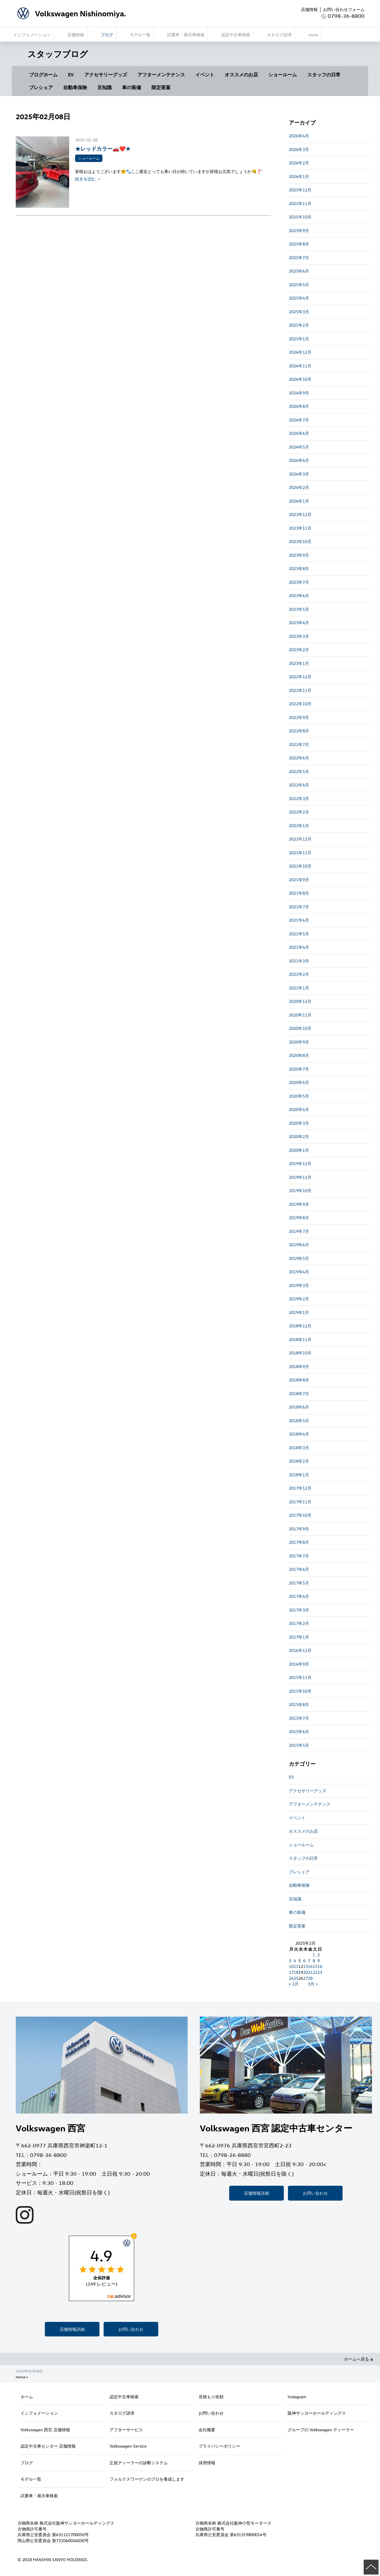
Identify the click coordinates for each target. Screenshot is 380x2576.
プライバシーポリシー (219, 2446)
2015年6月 (299, 1731)
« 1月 (294, 1984)
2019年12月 (300, 1163)
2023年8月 (299, 568)
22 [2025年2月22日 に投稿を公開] (315, 1972)
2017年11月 (300, 1502)
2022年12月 (300, 676)
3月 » (313, 1984)
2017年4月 (299, 1596)
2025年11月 (300, 203)
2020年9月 (299, 1042)
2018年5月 (299, 1420)
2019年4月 (299, 1271)
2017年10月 (300, 1515)
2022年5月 (299, 771)
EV (71, 75)
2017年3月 (299, 1610)
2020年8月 (299, 1055)
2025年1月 (299, 339)
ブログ (26, 2462)
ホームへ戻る (358, 2359)
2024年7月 (299, 420)
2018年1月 (299, 1474)
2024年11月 (300, 366)
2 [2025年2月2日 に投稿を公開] (318, 1954)
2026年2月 (299, 163)
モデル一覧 (30, 2479)
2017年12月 (300, 1488)
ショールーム (282, 75)
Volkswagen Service (128, 2446)
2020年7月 (299, 1069)
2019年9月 (299, 1204)
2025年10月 (300, 217)
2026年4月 (299, 136)
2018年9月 (299, 1366)
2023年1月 (299, 663)
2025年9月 (299, 230)
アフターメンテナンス (161, 75)
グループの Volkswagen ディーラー (321, 2429)
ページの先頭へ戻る (371, 2567)
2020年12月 (300, 1001)
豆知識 (104, 87)
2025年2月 (299, 325)
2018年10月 (300, 1353)
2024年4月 (299, 460)
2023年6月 (299, 595)
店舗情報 (309, 9)
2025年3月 (299, 311)
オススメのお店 (241, 75)
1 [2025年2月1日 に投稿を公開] (314, 1954)
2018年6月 (299, 1407)
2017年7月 (299, 1556)
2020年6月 (299, 1082)
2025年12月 (300, 190)
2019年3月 (299, 1285)
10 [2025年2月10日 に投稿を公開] (291, 1966)
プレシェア (41, 87)
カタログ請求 (122, 2413)
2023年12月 (300, 514)
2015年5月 (299, 1745)
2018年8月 (299, 1380)
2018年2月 (299, 1461)
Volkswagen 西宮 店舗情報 (45, 2429)
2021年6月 (299, 920)
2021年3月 (299, 961)
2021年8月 (299, 893)
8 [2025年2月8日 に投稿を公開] (314, 1960)
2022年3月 (299, 798)
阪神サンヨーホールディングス (317, 2413)
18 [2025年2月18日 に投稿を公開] (296, 1972)
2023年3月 (299, 636)
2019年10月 (300, 1190)
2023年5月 (299, 609)
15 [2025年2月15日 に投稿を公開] (315, 1966)
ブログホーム (43, 75)
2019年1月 (299, 1312)
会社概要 (207, 2429)
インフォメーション (39, 2413)
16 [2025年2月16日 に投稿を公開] (319, 1966)
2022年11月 (300, 690)
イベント (204, 75)
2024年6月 (299, 433)
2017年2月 (299, 1623)
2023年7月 (299, 582)
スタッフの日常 (324, 75)
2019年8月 (299, 1217)
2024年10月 (300, 379)
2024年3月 (299, 474)
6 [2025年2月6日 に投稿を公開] (304, 1960)
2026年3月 (299, 149)
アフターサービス (126, 2429)
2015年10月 (300, 1691)
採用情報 (207, 2462)
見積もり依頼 (211, 2396)
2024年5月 (299, 447)
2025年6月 (299, 271)
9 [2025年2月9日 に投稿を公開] (318, 1960)
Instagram (297, 2396)
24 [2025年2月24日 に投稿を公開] (291, 1978)
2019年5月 (299, 1258)
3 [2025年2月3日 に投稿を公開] (290, 1960)
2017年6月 (299, 1569)
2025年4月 (299, 298)
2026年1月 (299, 176)
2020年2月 (299, 1136)
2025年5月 (299, 284)
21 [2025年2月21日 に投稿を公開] (310, 1972)
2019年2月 (299, 1299)
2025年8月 (299, 244)
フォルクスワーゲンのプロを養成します (147, 2479)
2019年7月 (299, 1231)
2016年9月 (299, 1664)
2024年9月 (299, 393)
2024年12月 (300, 352)
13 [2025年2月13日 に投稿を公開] (305, 1966)
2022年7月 (299, 744)
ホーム (26, 2396)
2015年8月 (299, 1704)
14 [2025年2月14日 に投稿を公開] (310, 1966)
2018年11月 (300, 1339)
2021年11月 (300, 852)
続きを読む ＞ (88, 179)
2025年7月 (299, 257)
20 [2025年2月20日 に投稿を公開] (305, 1972)
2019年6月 (299, 1244)
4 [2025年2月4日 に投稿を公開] (295, 1960)
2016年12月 (300, 1650)
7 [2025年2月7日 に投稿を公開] (309, 1960)
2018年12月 (300, 1326)
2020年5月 (299, 1096)
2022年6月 (299, 758)
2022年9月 (299, 717)
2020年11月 (300, 1015)
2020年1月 (299, 1150)
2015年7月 (299, 1718)
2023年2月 (299, 649)
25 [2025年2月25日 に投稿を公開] (296, 1978)
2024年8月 (299, 406)
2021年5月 (299, 934)
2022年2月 (299, 812)
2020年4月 (299, 1109)
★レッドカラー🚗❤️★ (102, 148)
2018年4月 (299, 1434)
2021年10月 (300, 866)
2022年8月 (299, 731)
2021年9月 (299, 879)
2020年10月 (300, 1028)
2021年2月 (299, 974)
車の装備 (131, 87)
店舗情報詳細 (72, 2329)
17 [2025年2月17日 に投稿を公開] (291, 1972)
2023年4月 (299, 622)
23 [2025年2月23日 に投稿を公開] (319, 1972)
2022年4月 (299, 785)
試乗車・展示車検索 (39, 2495)
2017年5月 (299, 1583)
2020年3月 (299, 1123)
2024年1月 (299, 501)
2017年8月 (299, 1542)
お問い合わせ (130, 2329)
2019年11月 (300, 1177)
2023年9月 (299, 555)
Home (20, 2376)
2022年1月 (299, 825)
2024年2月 (299, 487)
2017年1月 (299, 1637)
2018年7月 (299, 1393)
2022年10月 (300, 703)
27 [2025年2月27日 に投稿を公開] (305, 1978)
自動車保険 (75, 87)
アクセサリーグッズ (105, 75)
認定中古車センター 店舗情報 (48, 2446)
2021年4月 (299, 947)
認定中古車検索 (124, 2396)
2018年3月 (299, 1447)
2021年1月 (299, 988)
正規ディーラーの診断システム (139, 2462)
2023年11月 (300, 528)
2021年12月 (300, 839)
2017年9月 (299, 1529)
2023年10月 (300, 541)
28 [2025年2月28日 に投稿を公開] (310, 1978)
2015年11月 (300, 1677)
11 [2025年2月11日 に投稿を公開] (296, 1966)
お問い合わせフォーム (344, 9)
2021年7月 (299, 906)
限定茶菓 (160, 87)
